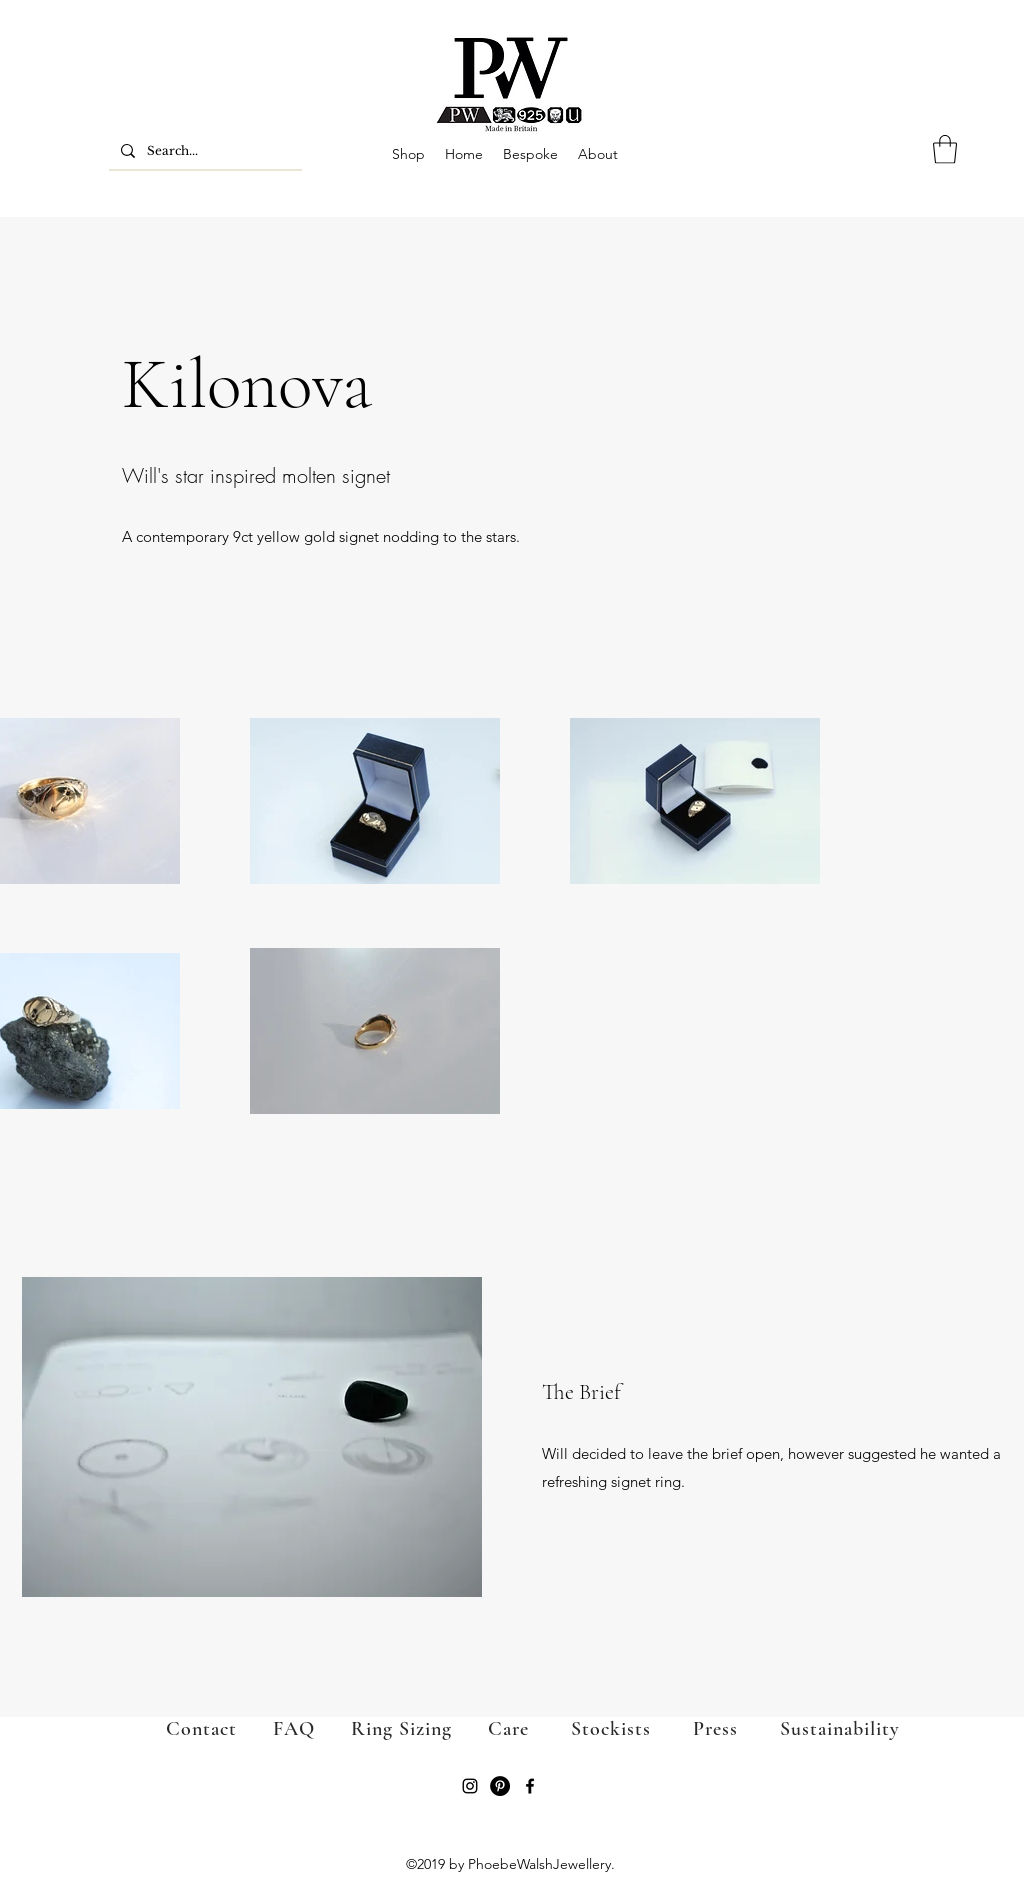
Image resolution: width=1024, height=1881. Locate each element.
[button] (945, 149)
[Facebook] (530, 1786)
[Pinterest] (500, 1786)
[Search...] (203, 151)
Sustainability (840, 1729)
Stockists (611, 1729)
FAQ (294, 1729)
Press (694, 1729)
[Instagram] (470, 1786)
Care (508, 1729)
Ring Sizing (383, 1729)
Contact (201, 1729)
